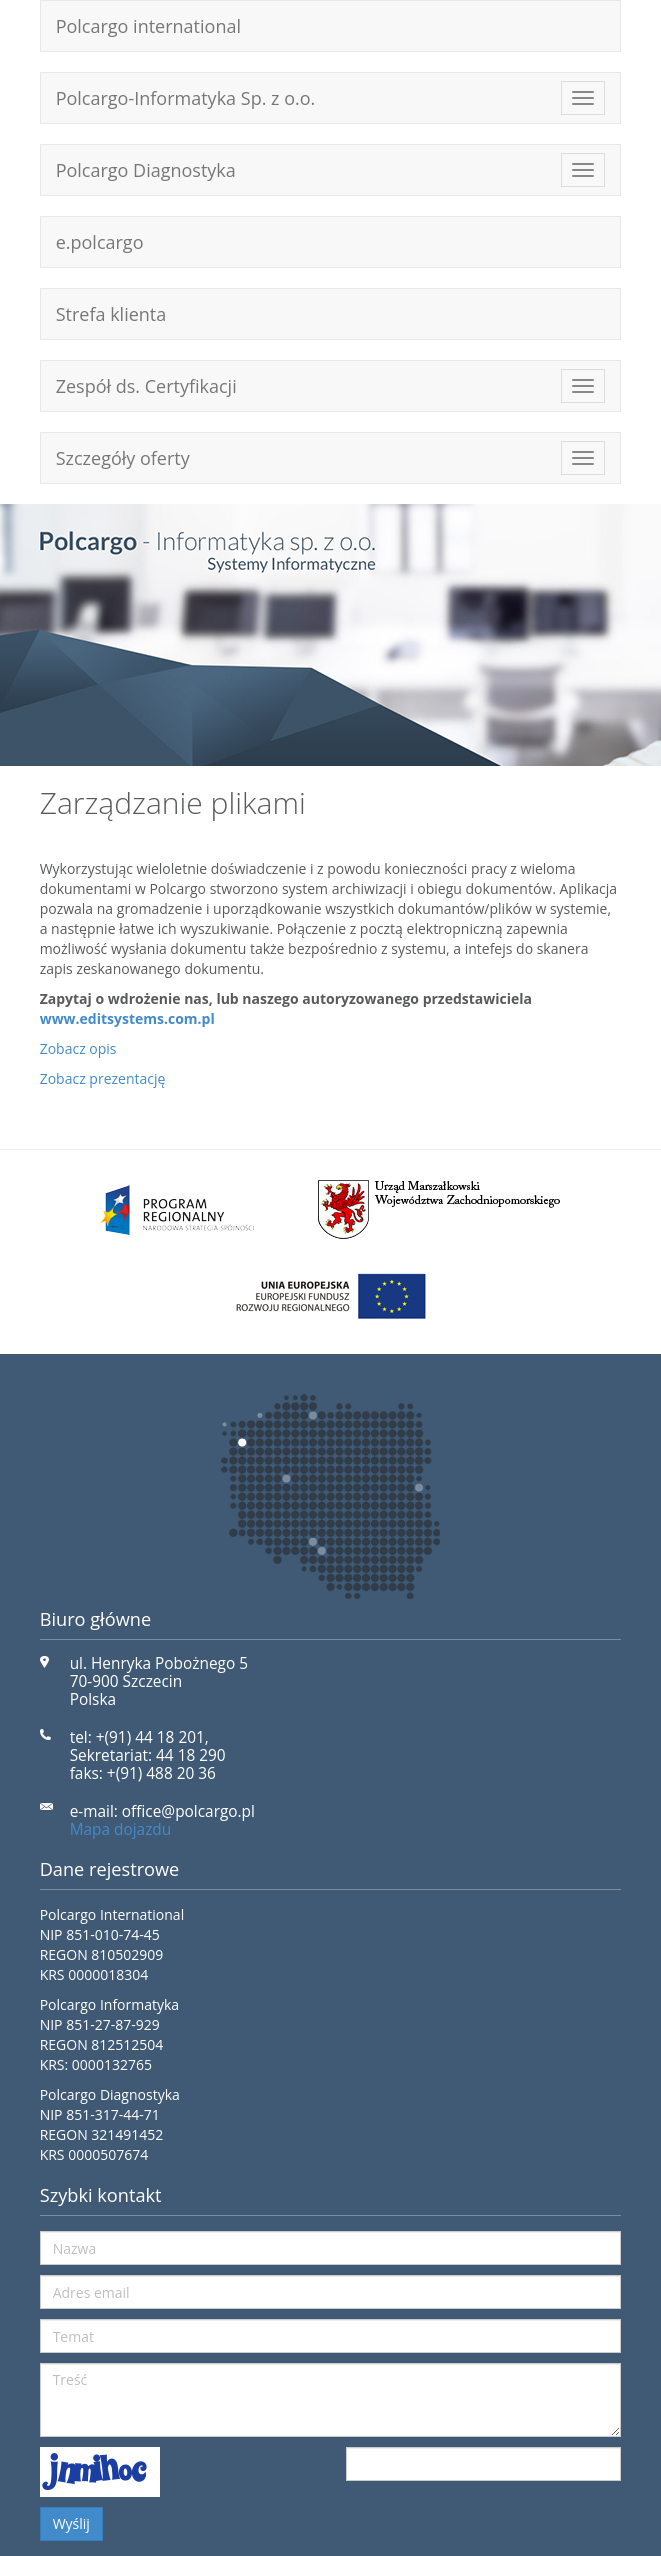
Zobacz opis (78, 1048)
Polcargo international (148, 26)
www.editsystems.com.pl (127, 1018)
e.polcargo (100, 242)
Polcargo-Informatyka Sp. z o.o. (186, 98)
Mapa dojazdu (121, 1829)
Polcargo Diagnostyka (146, 170)
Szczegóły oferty (123, 458)
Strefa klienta (111, 314)
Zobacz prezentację (103, 1078)
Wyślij (71, 2523)
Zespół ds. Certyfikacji (146, 386)
